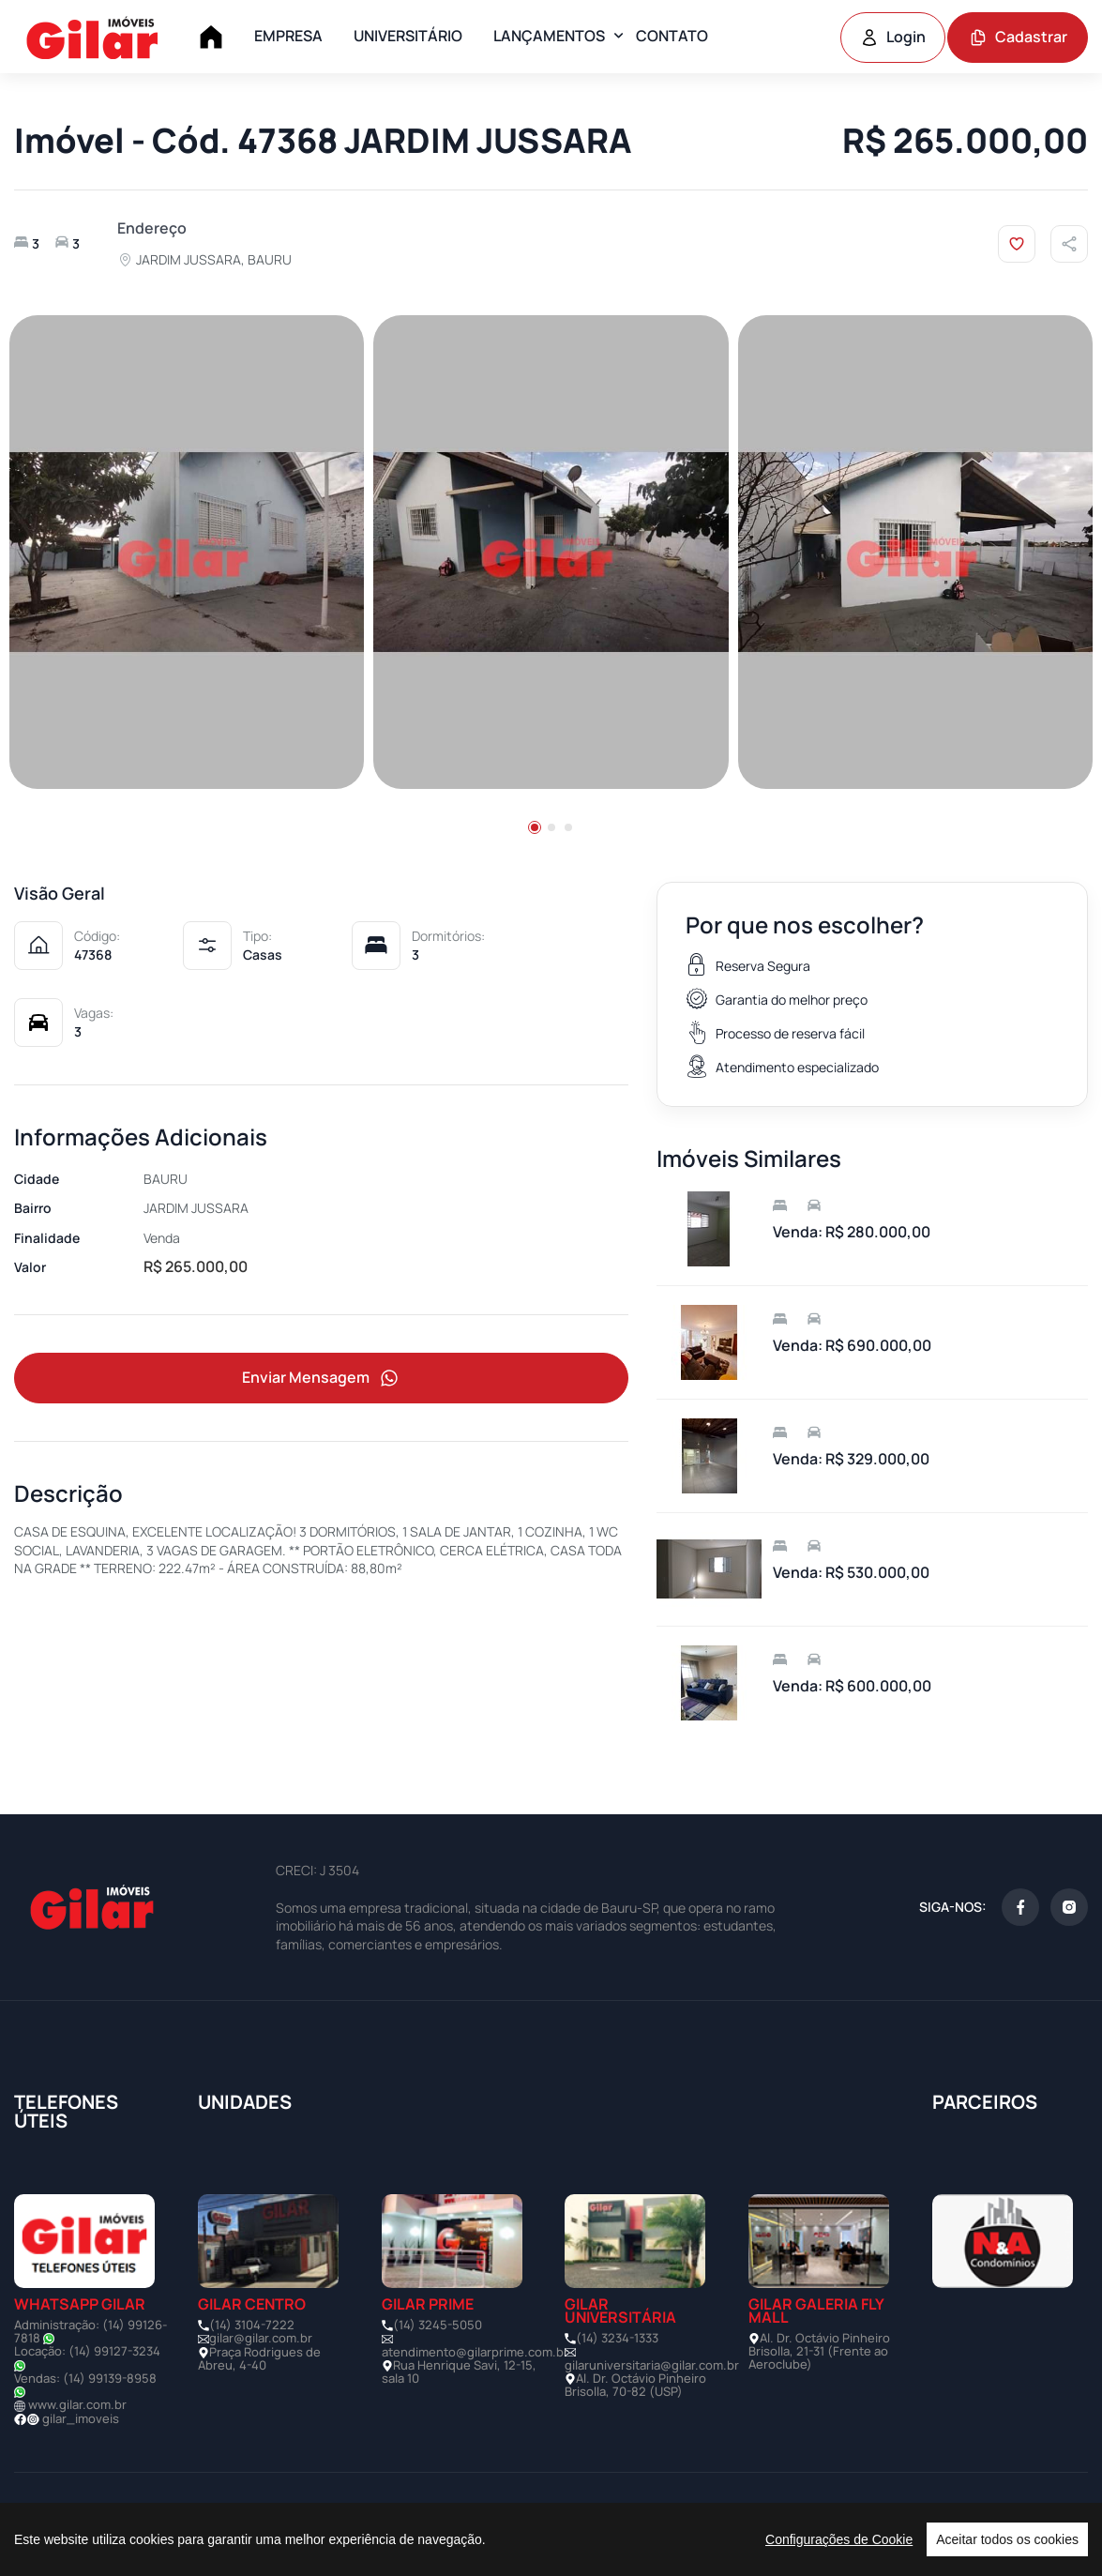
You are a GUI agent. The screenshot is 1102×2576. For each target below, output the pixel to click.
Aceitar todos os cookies (1007, 2539)
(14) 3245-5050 (437, 2324)
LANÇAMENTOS (549, 35)
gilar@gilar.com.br (260, 2337)
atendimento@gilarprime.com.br (475, 2351)
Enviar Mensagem (321, 1378)
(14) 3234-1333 (617, 2337)
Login (893, 36)
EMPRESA (288, 35)
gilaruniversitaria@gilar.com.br (652, 2364)
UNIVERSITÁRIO (408, 35)
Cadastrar (1018, 36)
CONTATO (672, 35)
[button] (534, 827)
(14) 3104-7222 (251, 2324)
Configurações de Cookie (839, 2539)
